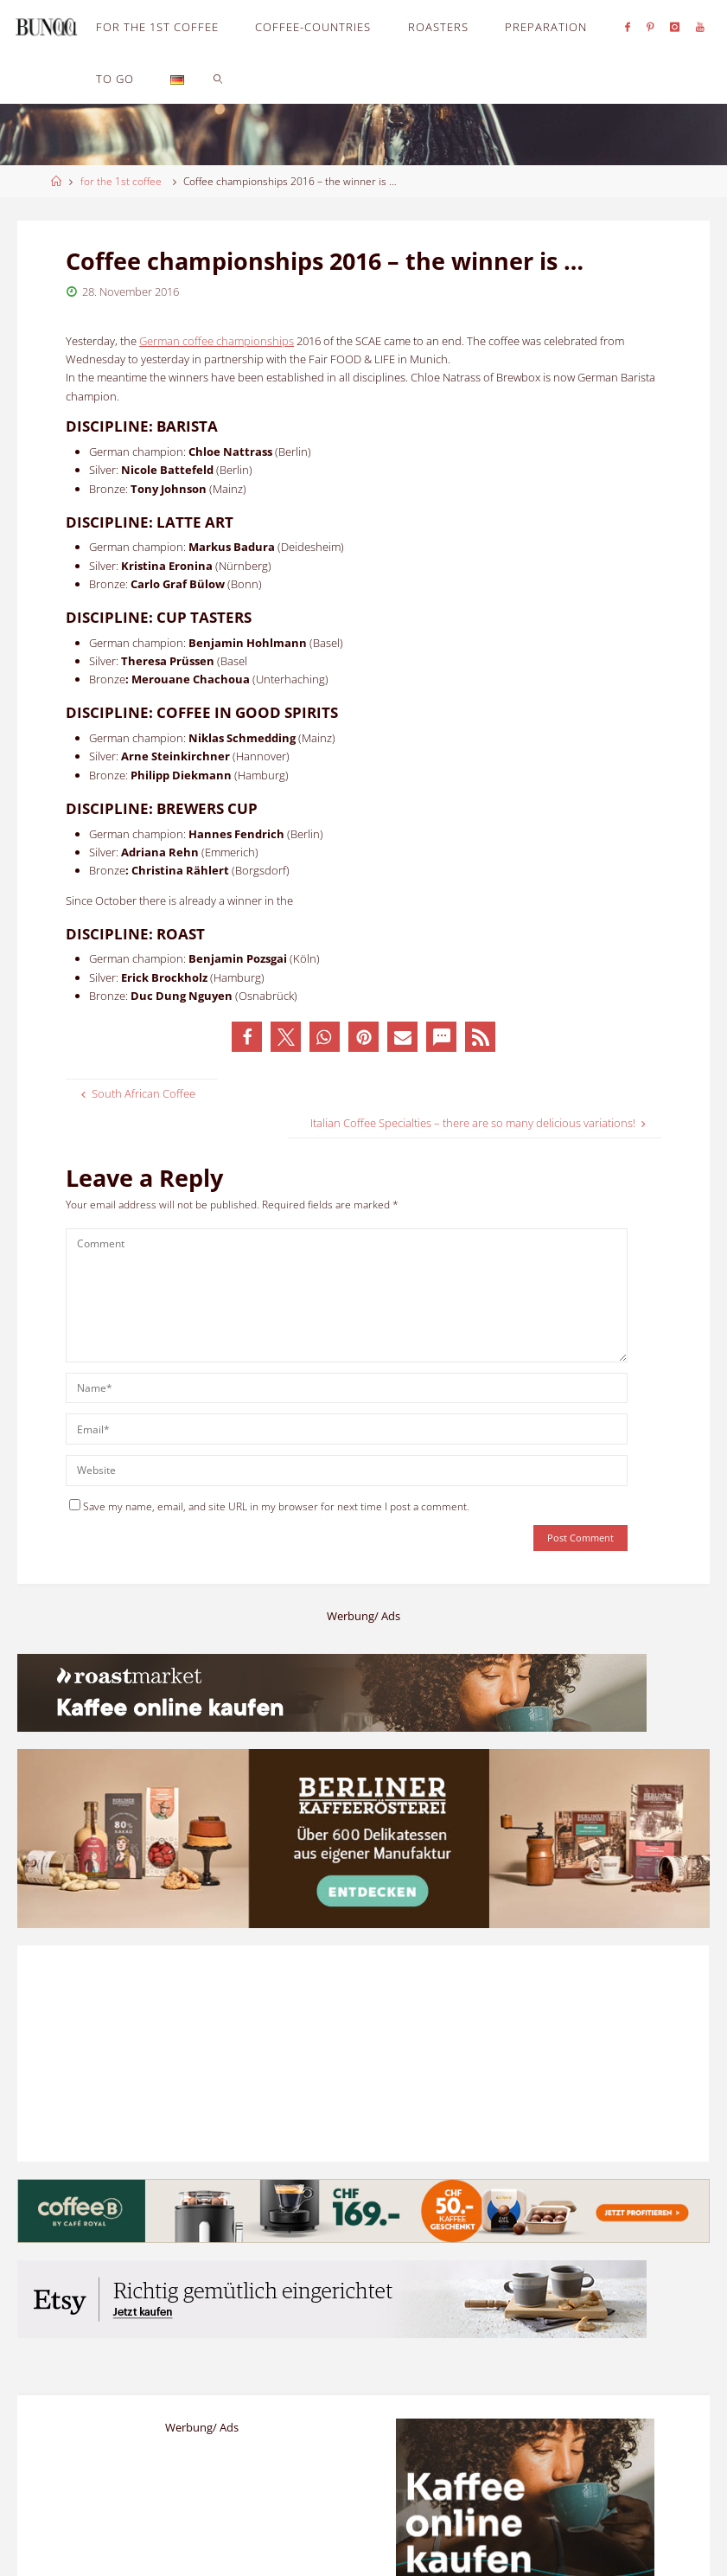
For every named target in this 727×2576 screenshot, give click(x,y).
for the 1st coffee (121, 181)
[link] (218, 78)
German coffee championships (216, 341)
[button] (247, 1037)
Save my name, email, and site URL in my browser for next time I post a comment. (269, 1506)
